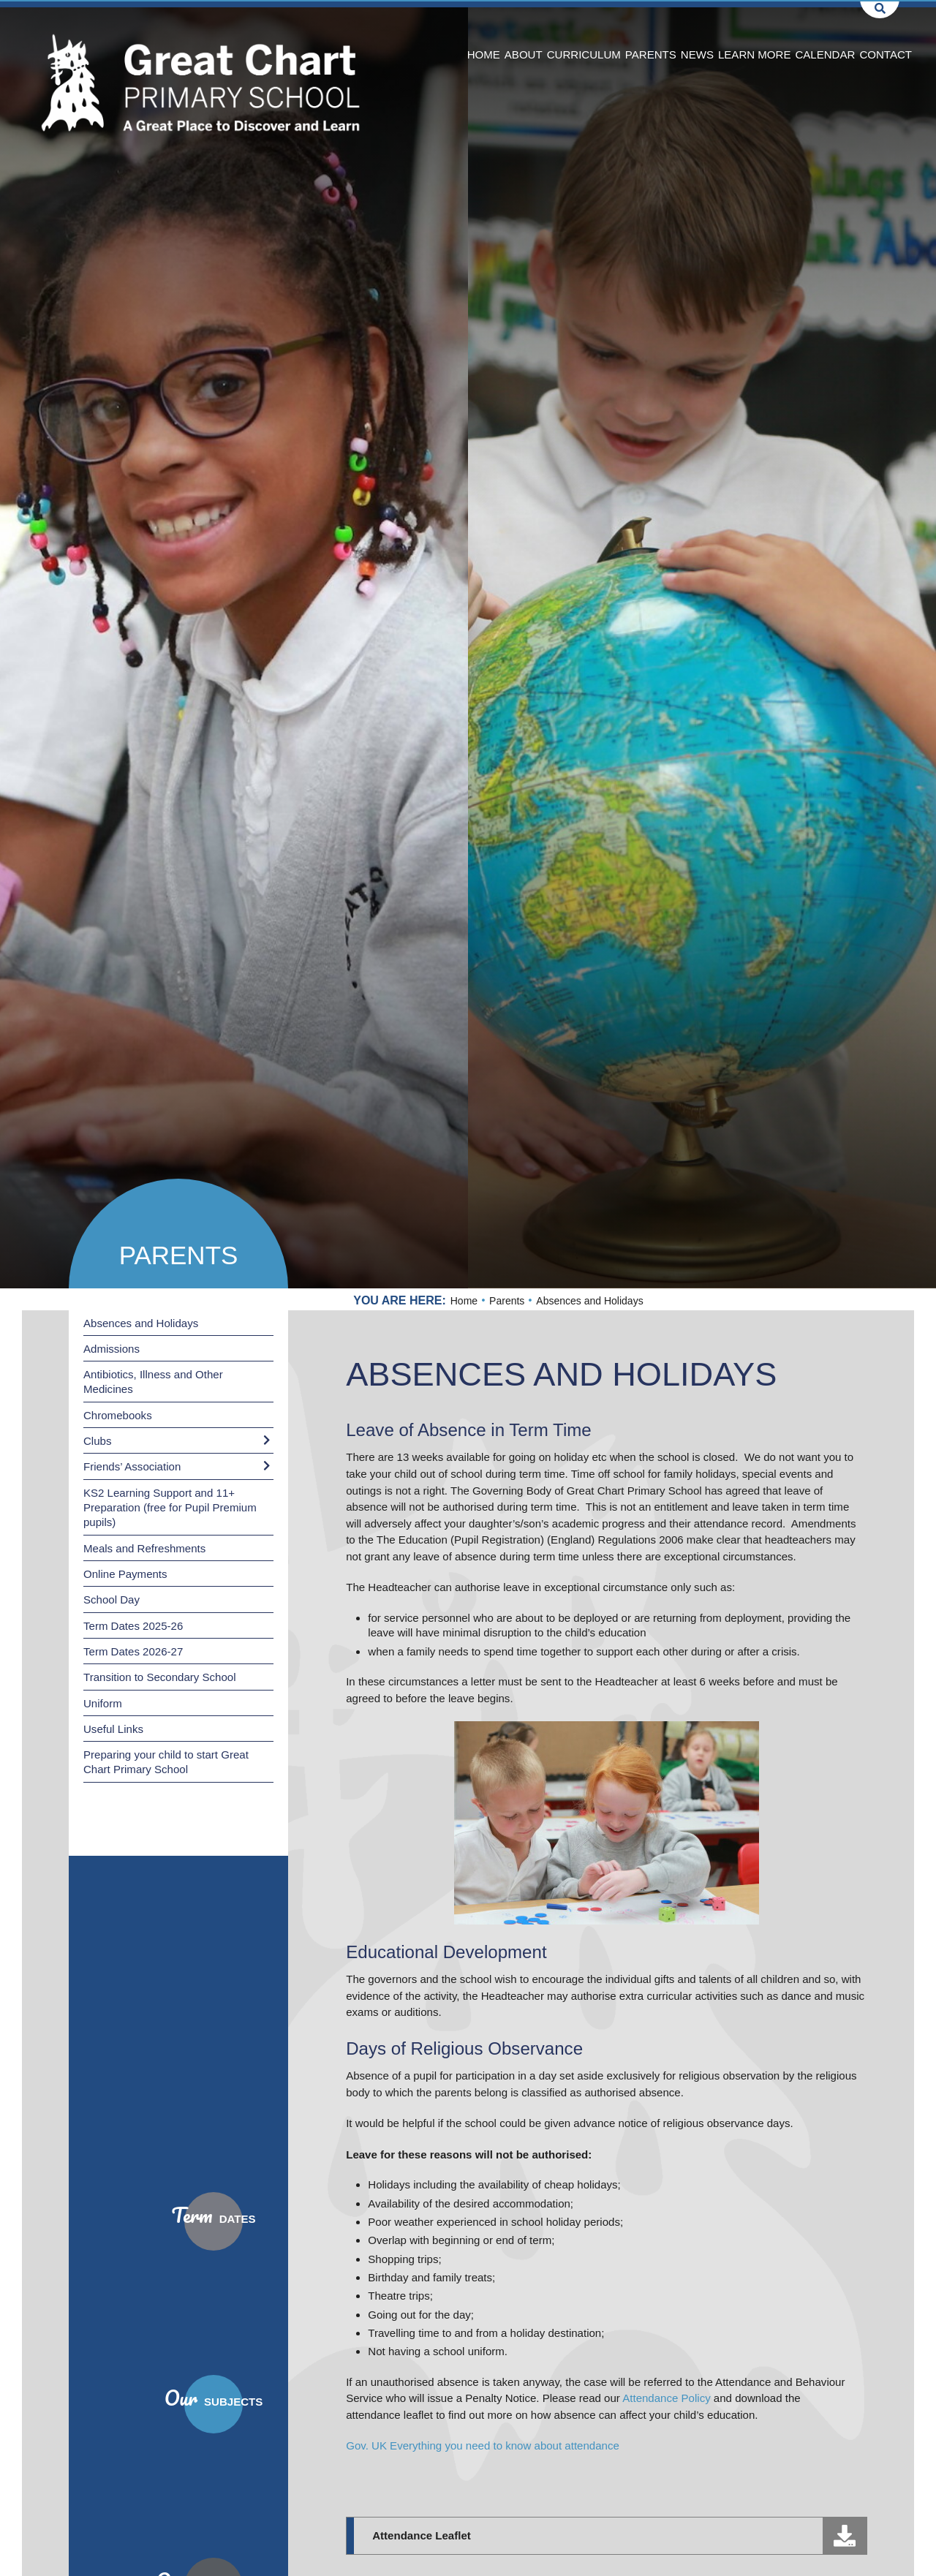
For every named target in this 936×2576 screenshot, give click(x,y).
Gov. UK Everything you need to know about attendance (482, 2445)
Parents (178, 1255)
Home (464, 1301)
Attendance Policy (666, 2398)
